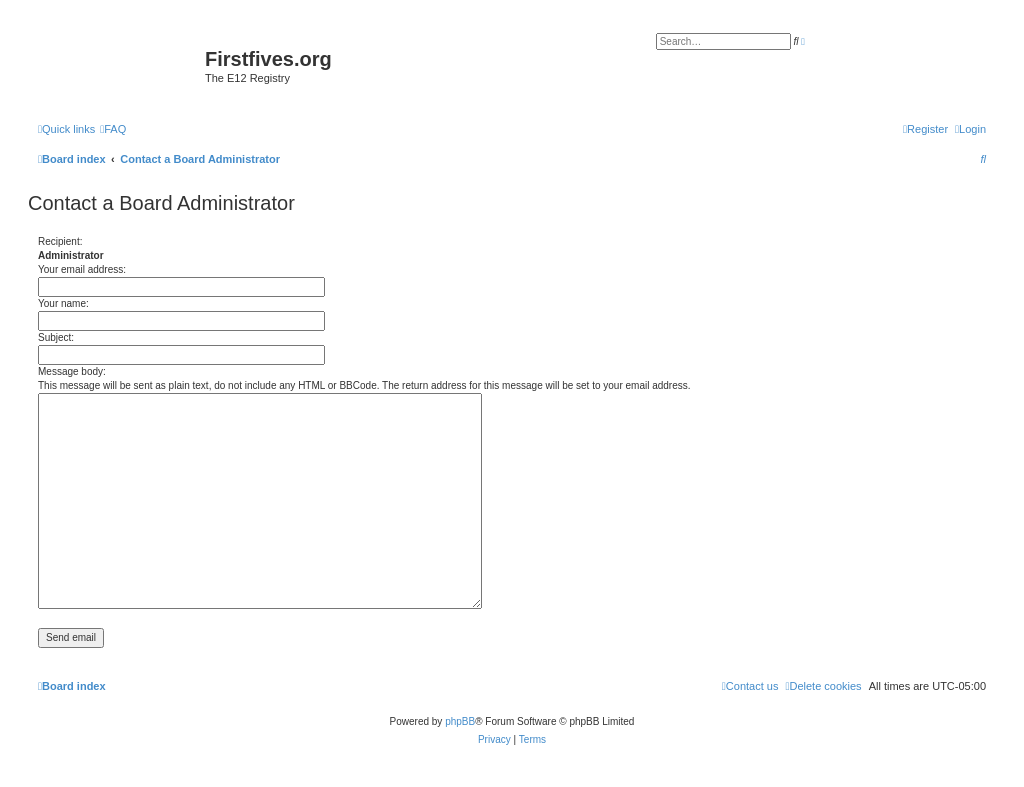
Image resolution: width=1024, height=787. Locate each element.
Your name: (63, 303)
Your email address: (82, 269)
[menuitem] (113, 129)
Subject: (56, 337)
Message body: (72, 371)
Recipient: (60, 241)
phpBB (460, 721)
